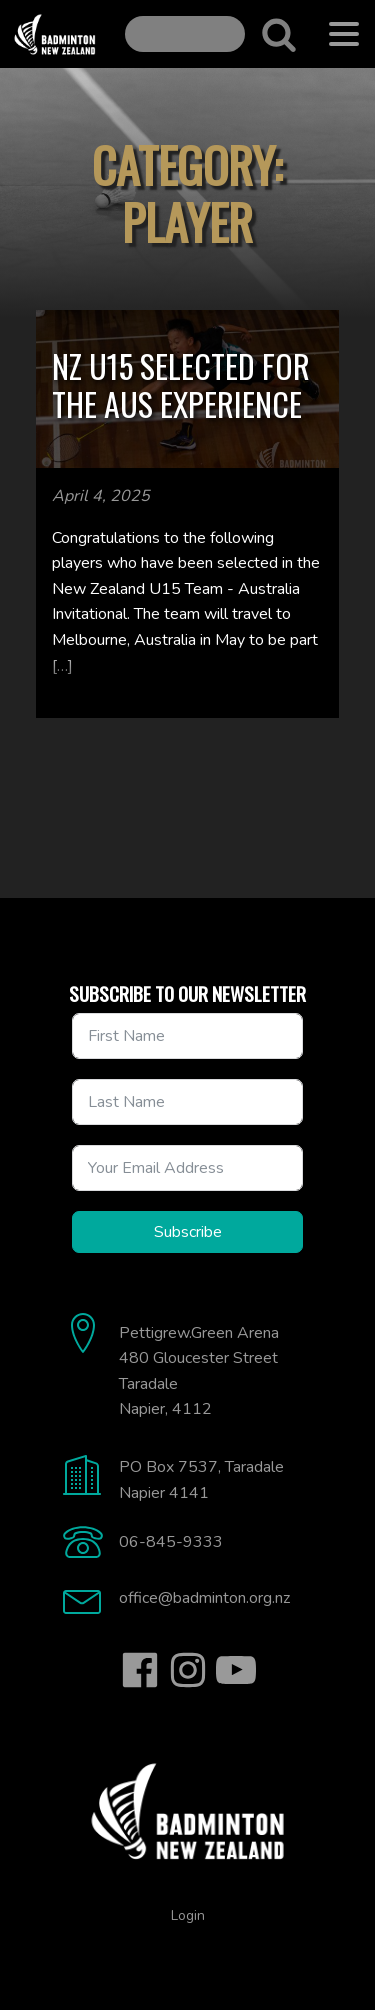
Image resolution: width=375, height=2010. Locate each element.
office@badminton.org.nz (204, 1598)
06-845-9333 (171, 1542)
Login (188, 1915)
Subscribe (188, 1232)
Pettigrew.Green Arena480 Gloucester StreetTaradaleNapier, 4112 (199, 1371)
